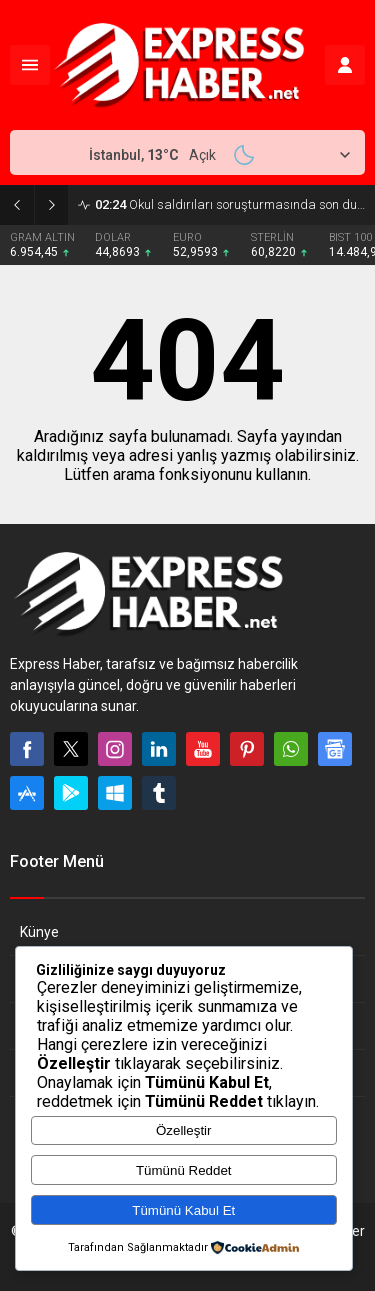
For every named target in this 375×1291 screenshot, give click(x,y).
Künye (39, 932)
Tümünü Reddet (184, 1170)
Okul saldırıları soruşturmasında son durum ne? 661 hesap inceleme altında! (230, 204)
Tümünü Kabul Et (183, 1210)
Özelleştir (184, 1130)
